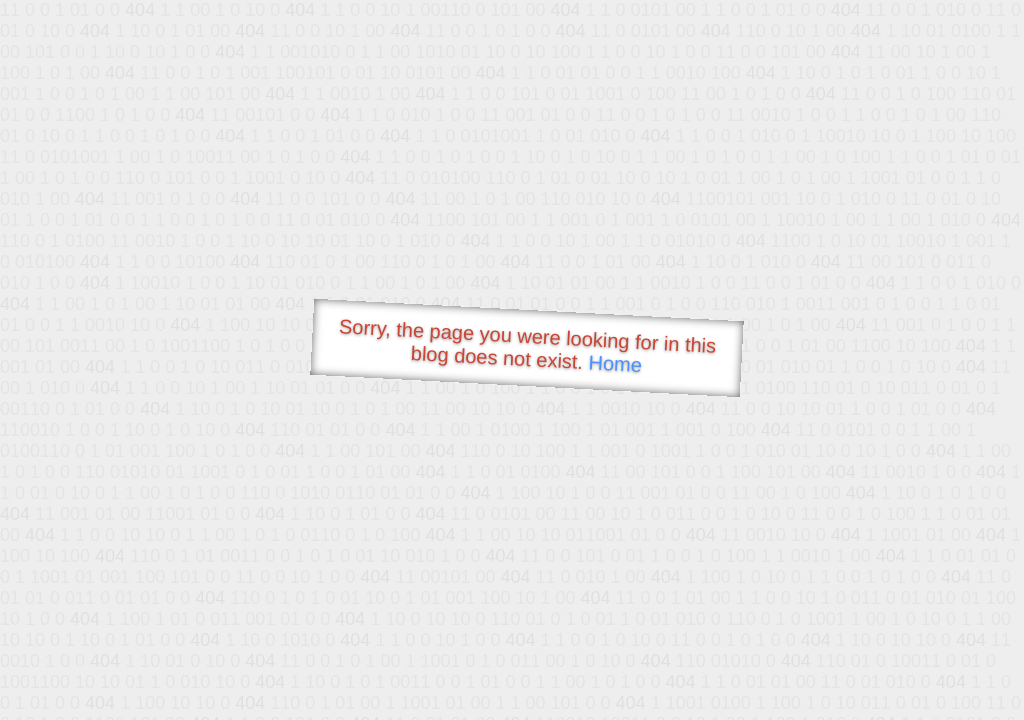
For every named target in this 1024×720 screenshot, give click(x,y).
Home (615, 363)
